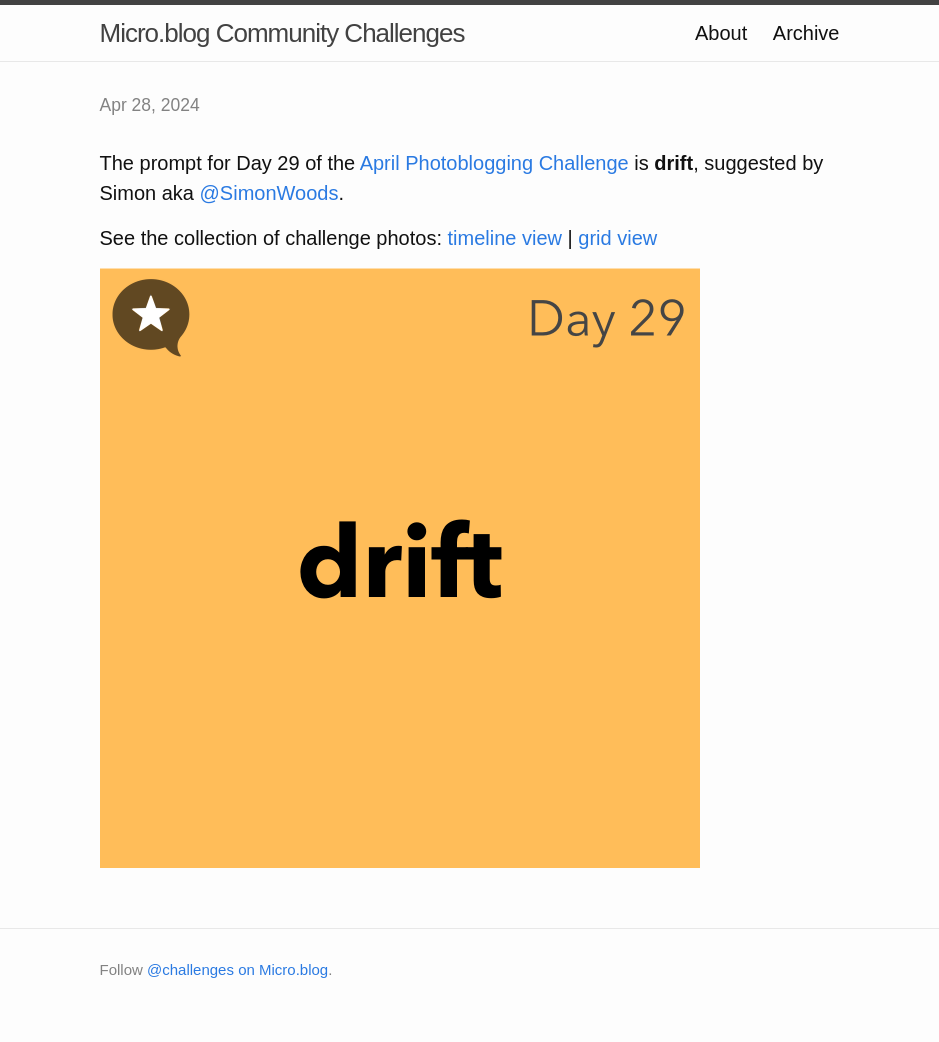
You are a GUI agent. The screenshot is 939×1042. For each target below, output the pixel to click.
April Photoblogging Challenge (494, 163)
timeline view (505, 238)
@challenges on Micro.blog (237, 969)
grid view (617, 238)
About (721, 33)
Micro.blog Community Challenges (282, 33)
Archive (806, 33)
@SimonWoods (269, 193)
